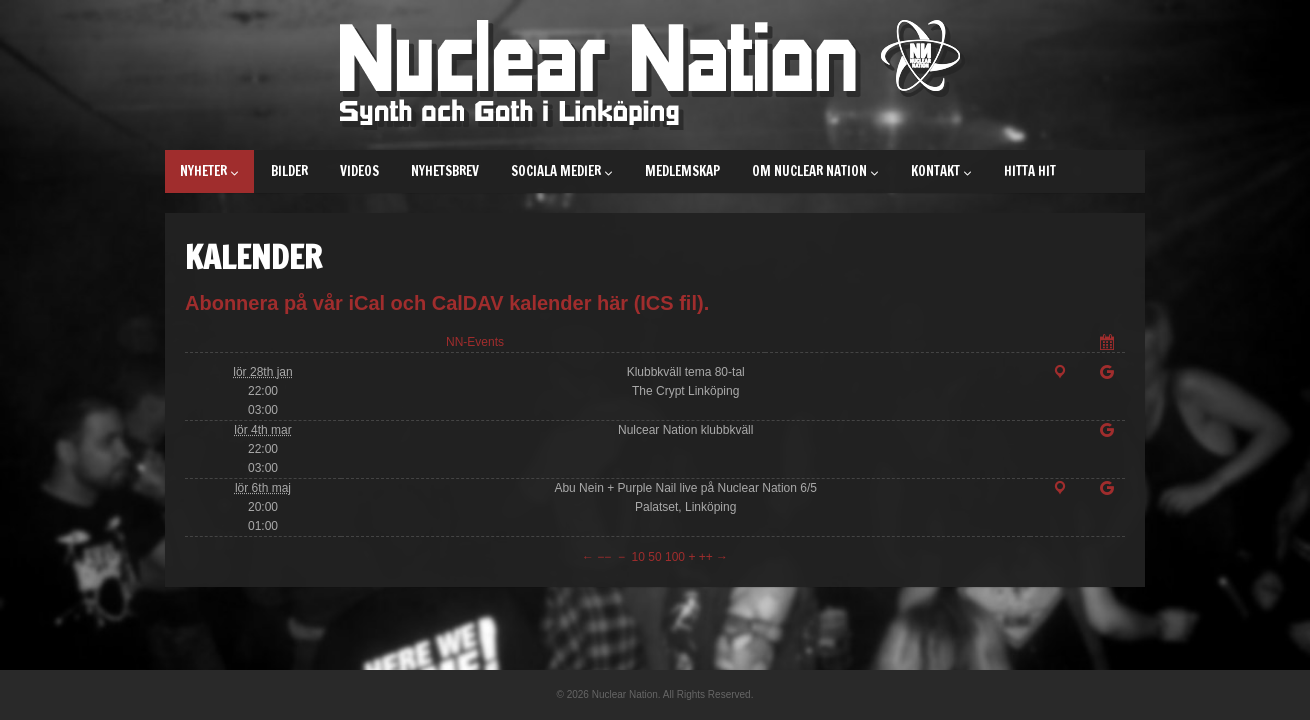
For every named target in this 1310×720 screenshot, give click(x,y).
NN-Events (475, 342)
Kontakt (941, 171)
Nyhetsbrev (445, 171)
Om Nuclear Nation (815, 171)
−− (604, 557)
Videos (359, 171)
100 (675, 557)
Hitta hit (1030, 171)
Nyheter (209, 171)
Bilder (289, 171)
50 (654, 557)
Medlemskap (682, 171)
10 (638, 557)
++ (706, 557)
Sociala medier (562, 171)
